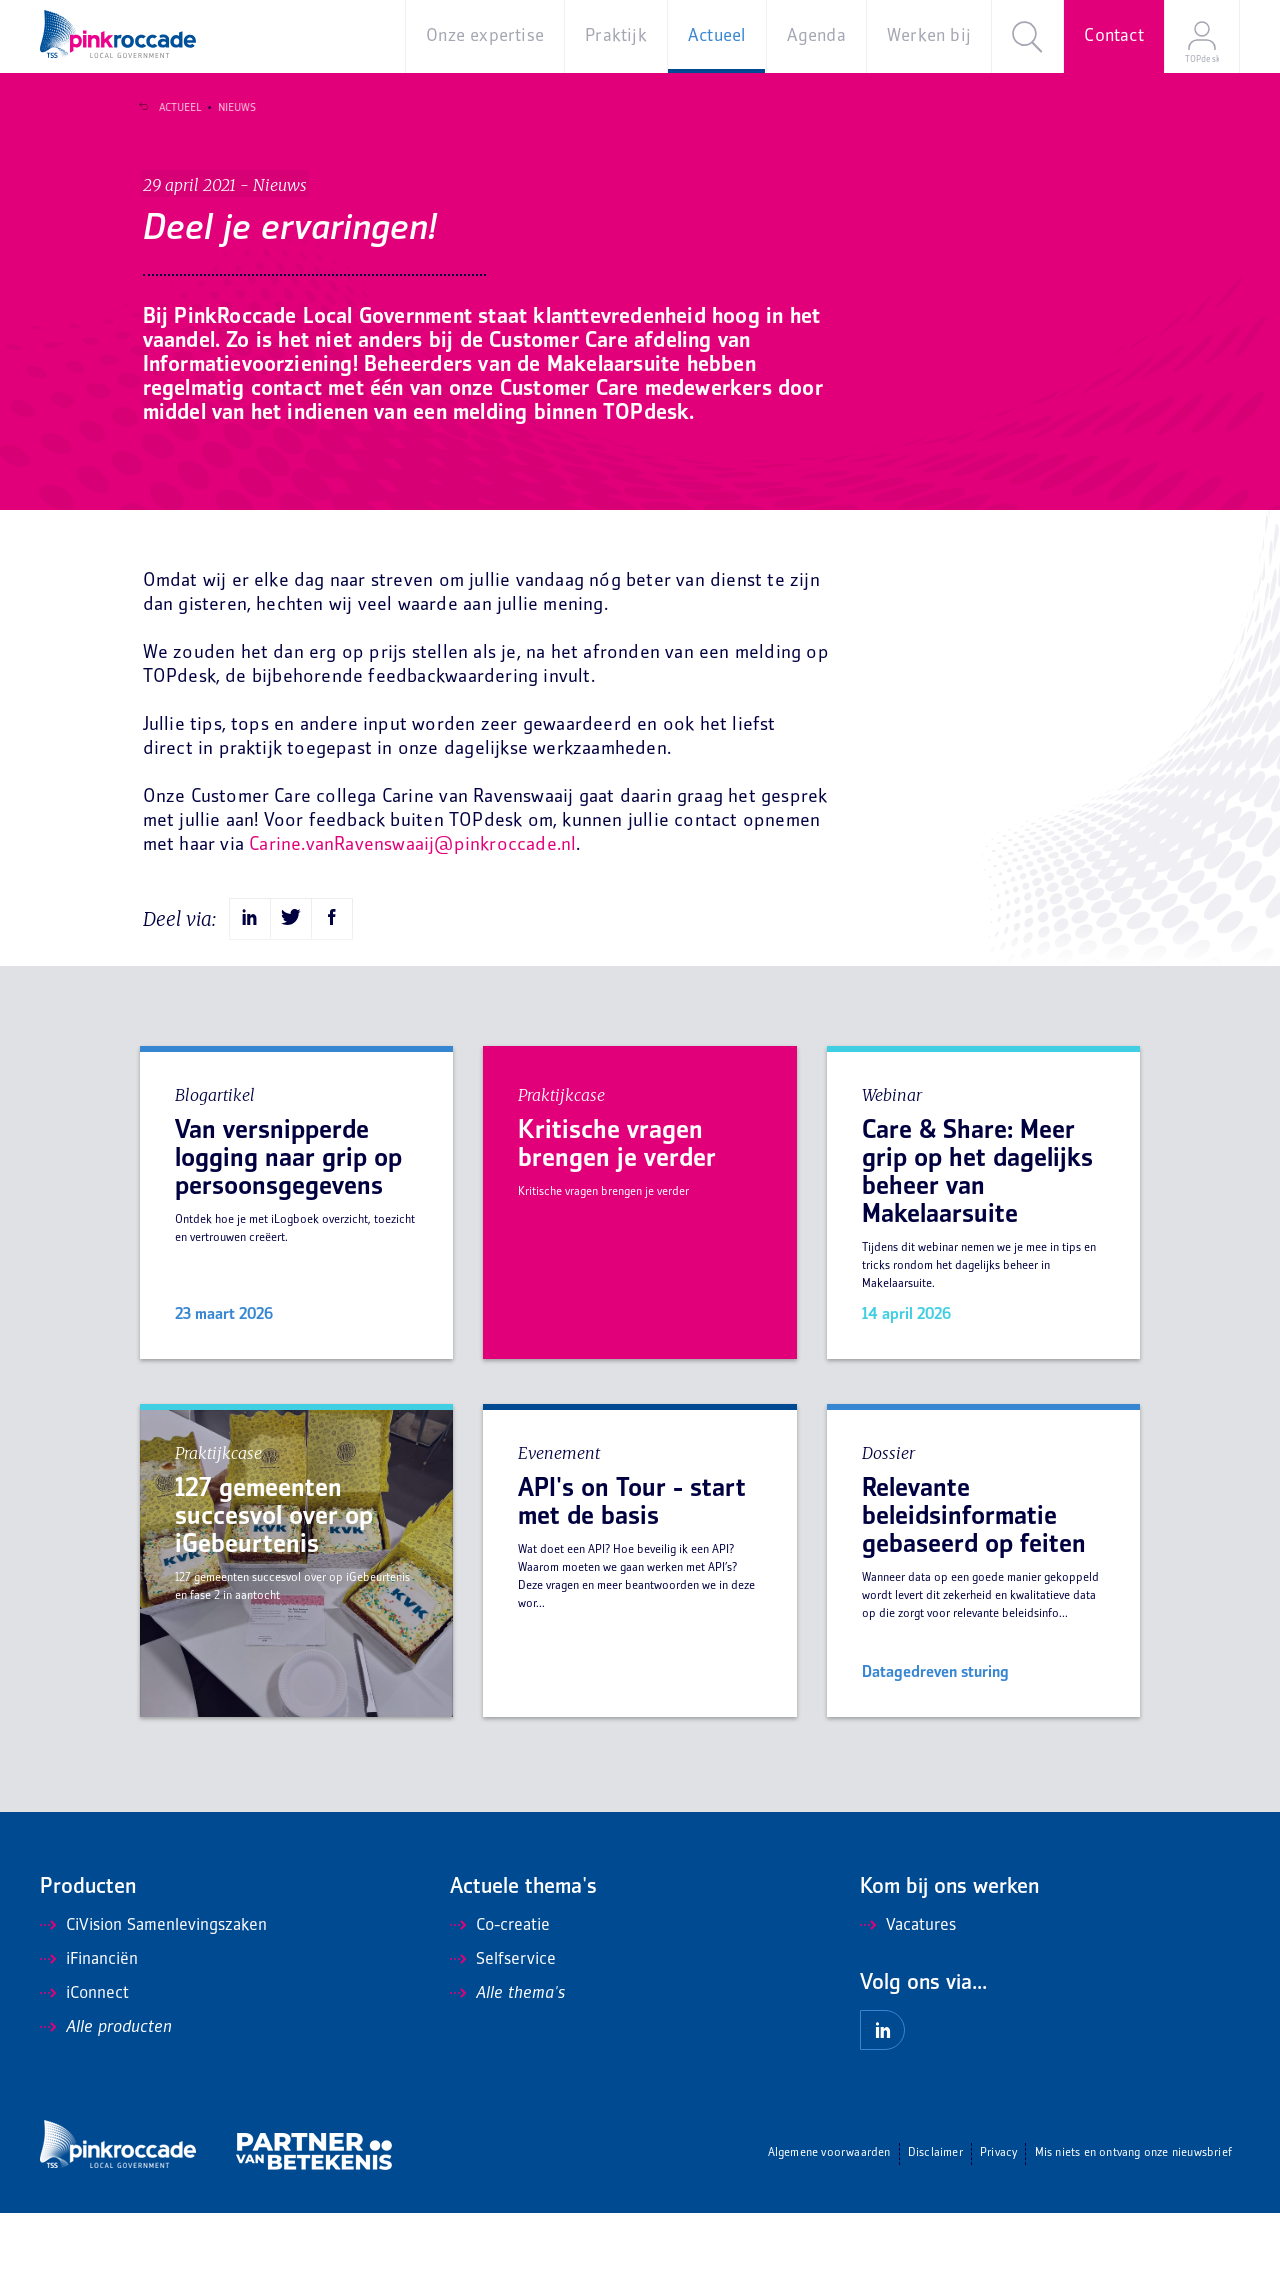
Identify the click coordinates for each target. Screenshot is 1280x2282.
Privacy (998, 2222)
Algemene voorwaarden (829, 2222)
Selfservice (503, 2029)
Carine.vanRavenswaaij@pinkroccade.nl (412, 913)
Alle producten (106, 2097)
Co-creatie (500, 1995)
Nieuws (229, 108)
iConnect (84, 2063)
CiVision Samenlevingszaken (153, 1995)
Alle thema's (507, 2063)
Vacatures (908, 1995)
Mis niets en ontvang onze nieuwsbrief (1133, 2222)
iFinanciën (89, 2029)
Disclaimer (935, 2222)
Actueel (172, 108)
